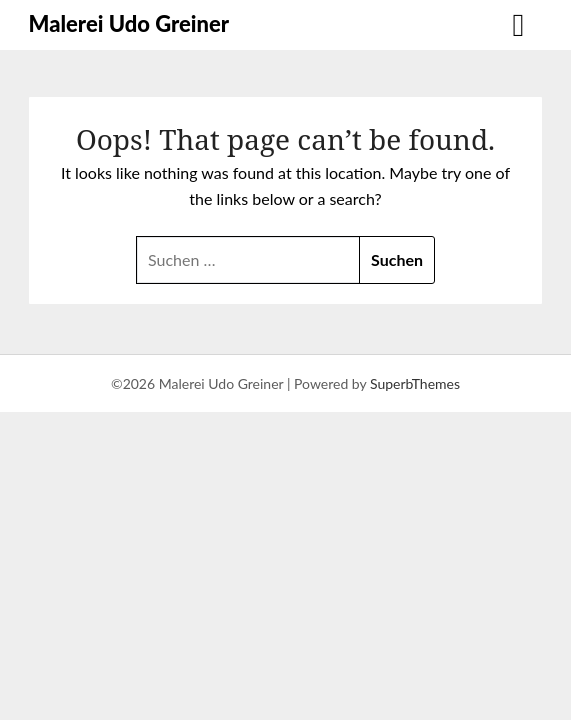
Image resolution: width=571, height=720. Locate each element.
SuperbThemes (415, 383)
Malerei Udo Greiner (129, 23)
